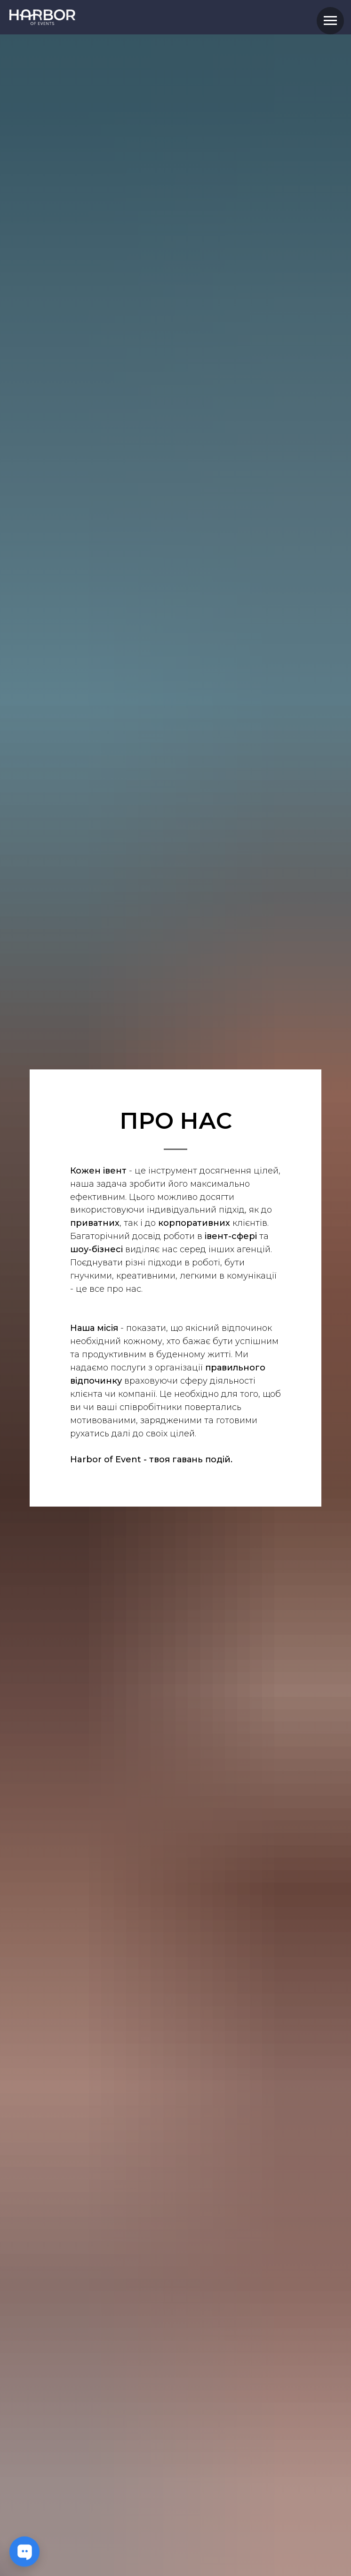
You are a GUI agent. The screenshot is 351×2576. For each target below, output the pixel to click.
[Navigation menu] (330, 20)
